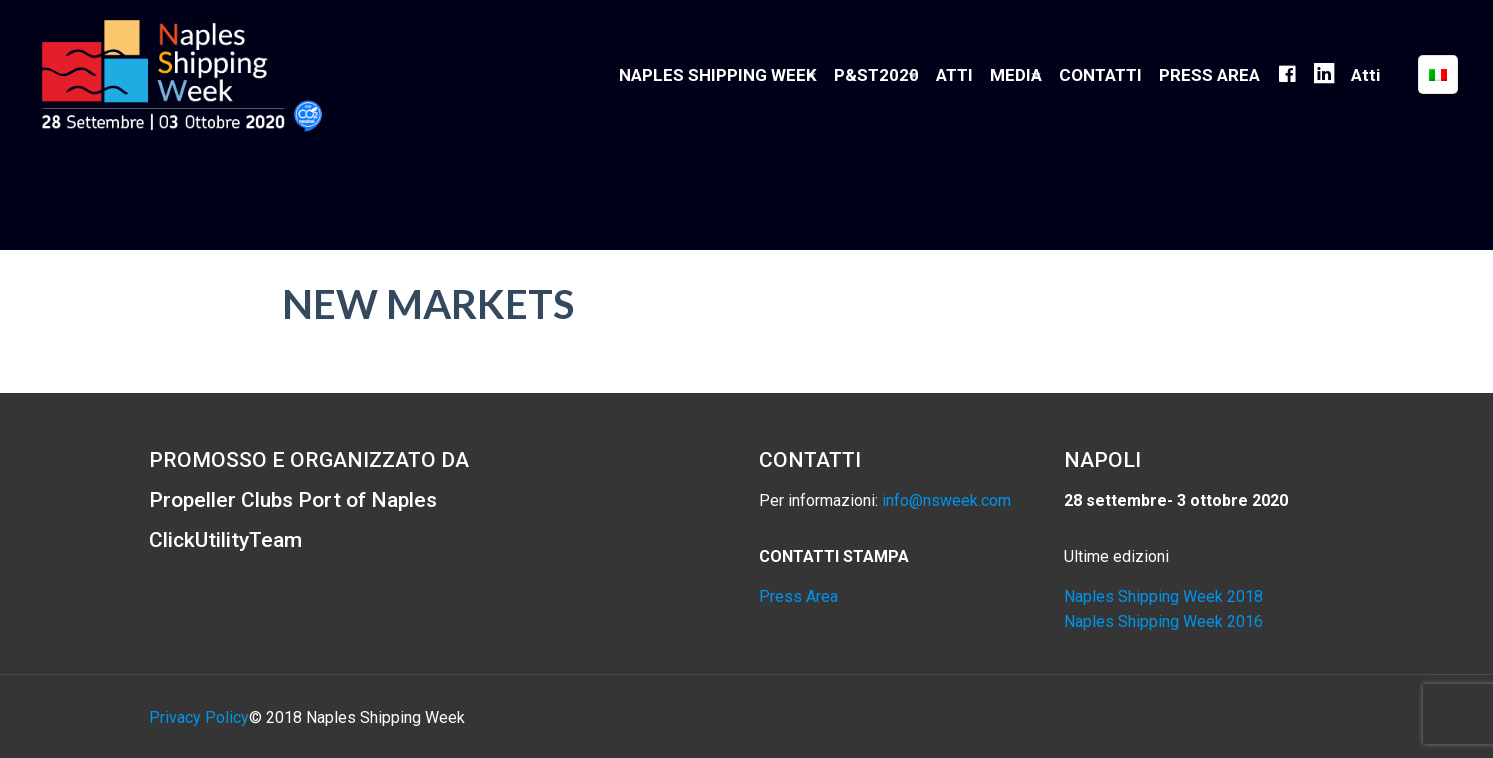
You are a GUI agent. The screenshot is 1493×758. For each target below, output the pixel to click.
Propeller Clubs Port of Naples (293, 500)
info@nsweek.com (946, 500)
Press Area (798, 596)
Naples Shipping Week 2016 (1163, 621)
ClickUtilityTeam (225, 540)
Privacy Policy (199, 717)
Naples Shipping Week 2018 (1163, 596)
